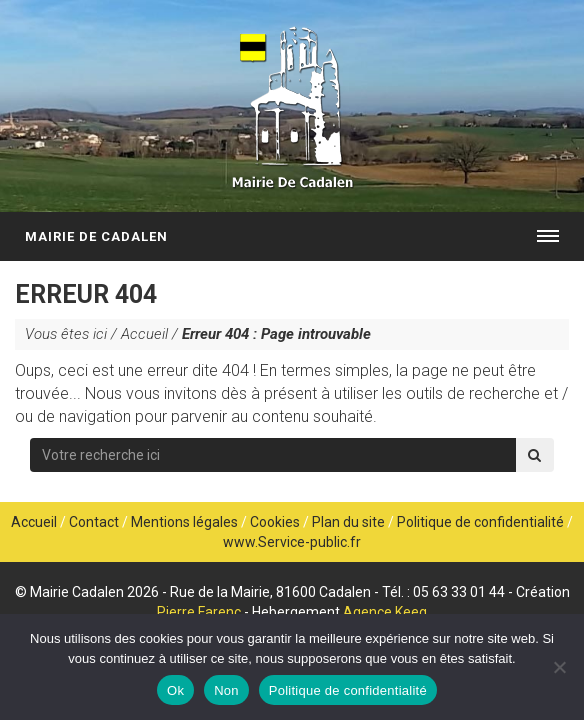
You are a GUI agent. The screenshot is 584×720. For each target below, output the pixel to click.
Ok (175, 690)
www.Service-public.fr (292, 542)
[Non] (559, 667)
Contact (94, 522)
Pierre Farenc (199, 612)
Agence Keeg (385, 612)
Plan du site (348, 522)
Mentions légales (184, 522)
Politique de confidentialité (480, 522)
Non (226, 690)
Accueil (144, 334)
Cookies (275, 522)
